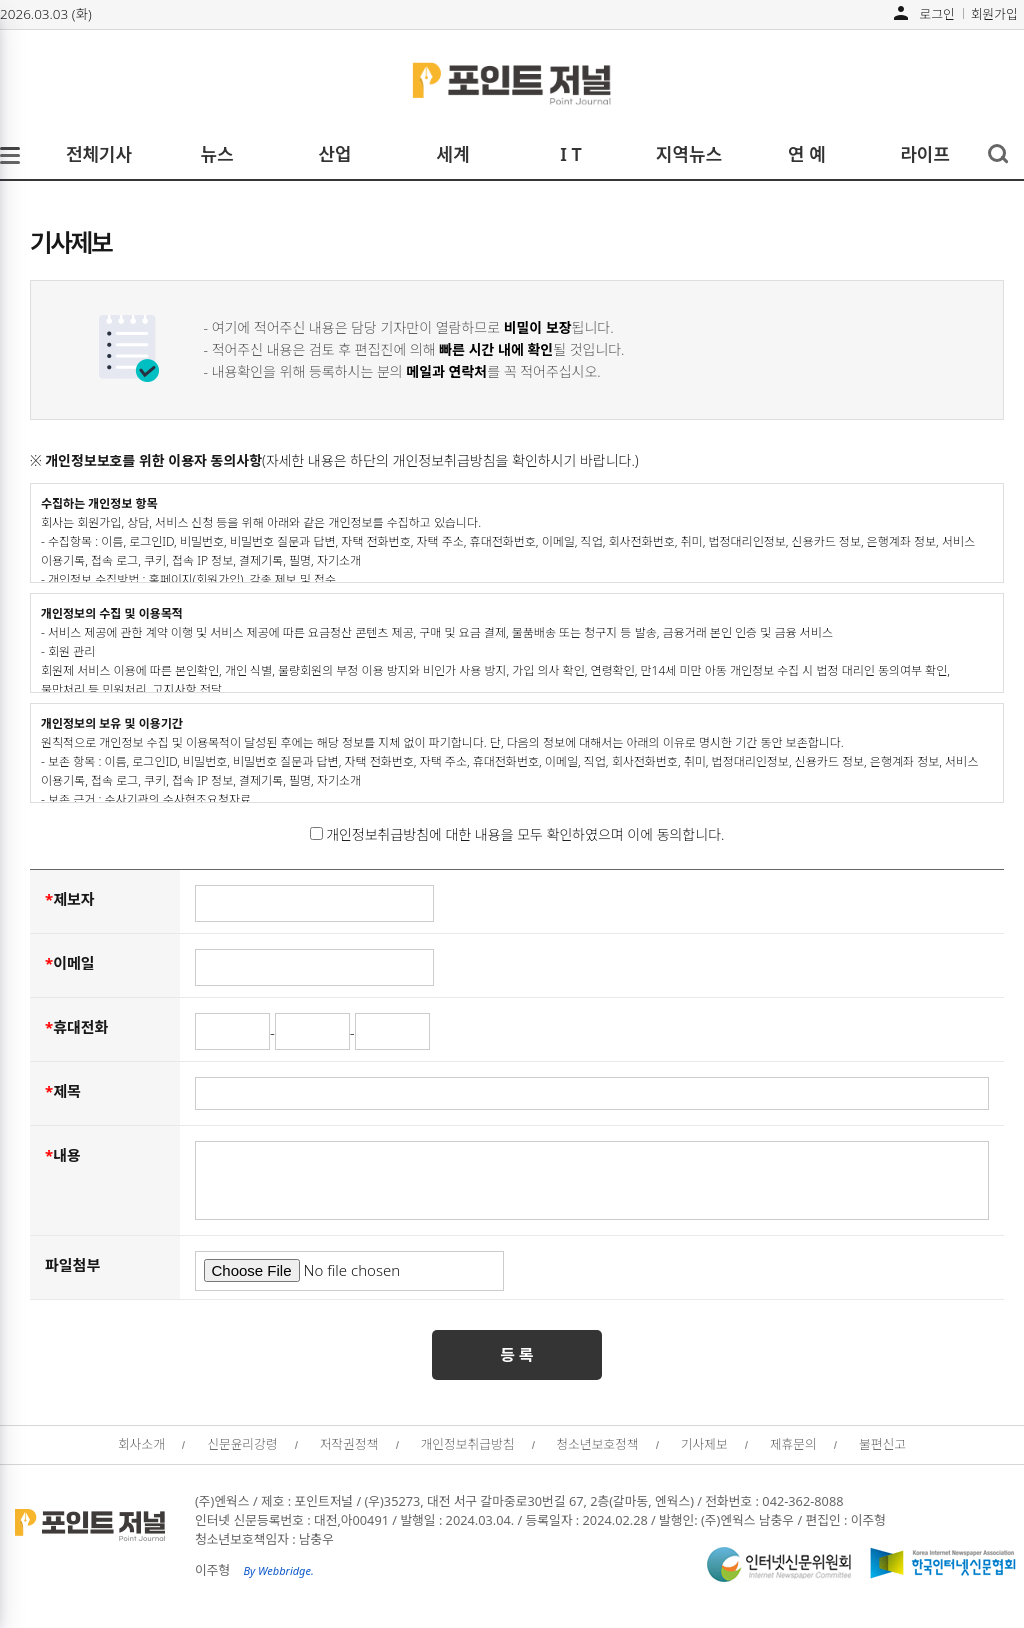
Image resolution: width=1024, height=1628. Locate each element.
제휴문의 (793, 1444)
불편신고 (882, 1444)
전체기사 (99, 154)
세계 (452, 154)
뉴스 (216, 154)
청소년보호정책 (598, 1444)
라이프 (925, 154)
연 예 (807, 154)
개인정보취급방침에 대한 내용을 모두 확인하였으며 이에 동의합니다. (517, 834)
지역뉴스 (689, 154)
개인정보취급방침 (468, 1444)
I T (571, 154)
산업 (334, 154)
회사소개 (141, 1444)
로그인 (937, 13)
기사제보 (704, 1444)
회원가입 (994, 13)
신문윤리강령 (242, 1444)
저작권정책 (349, 1444)
